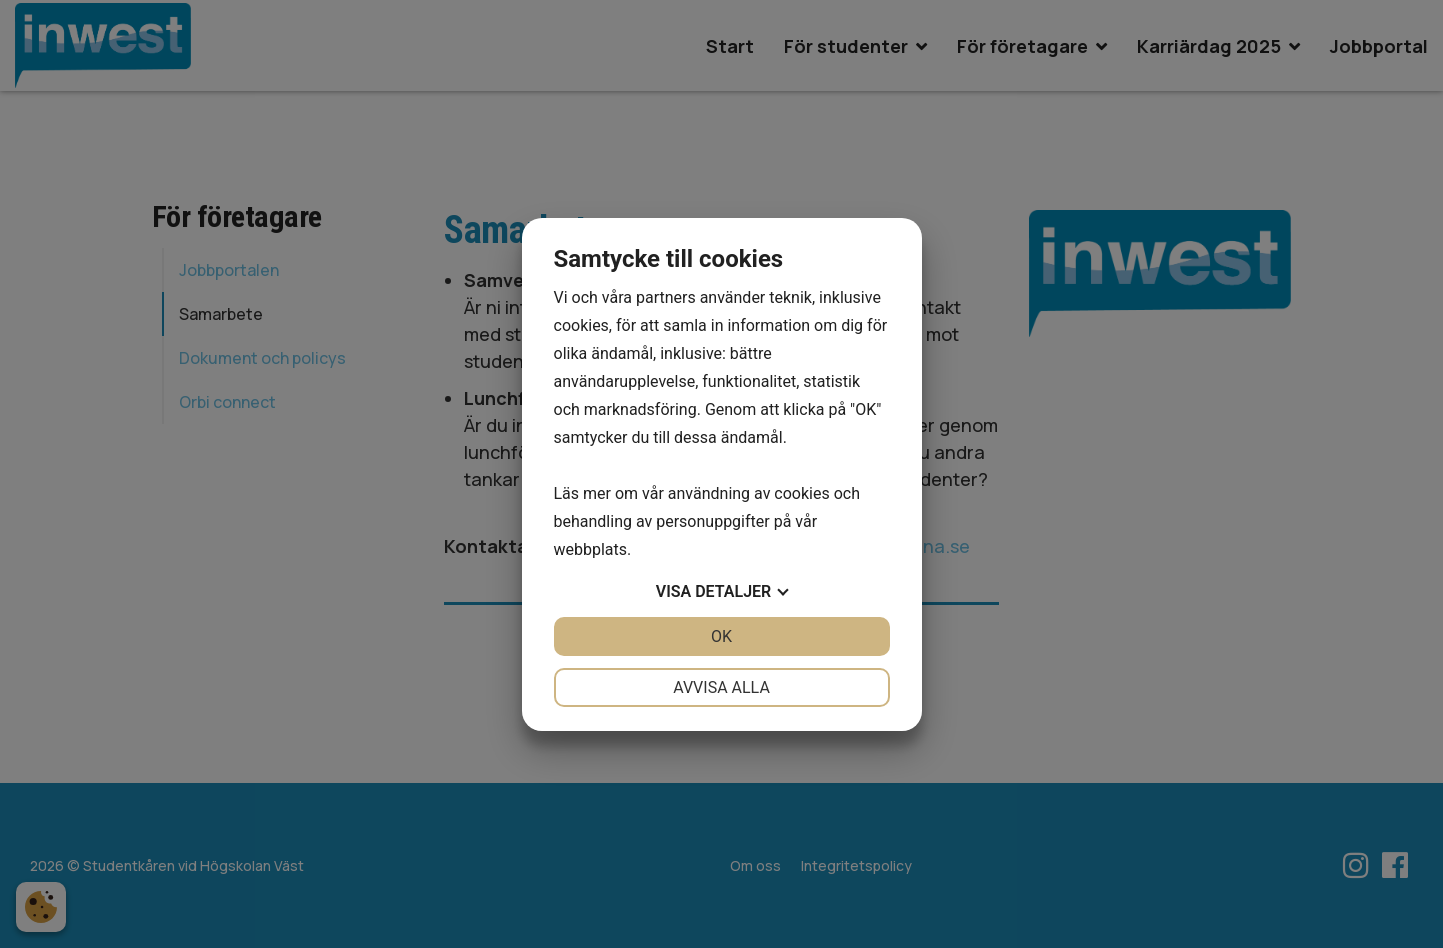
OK (721, 636)
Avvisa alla (721, 687)
